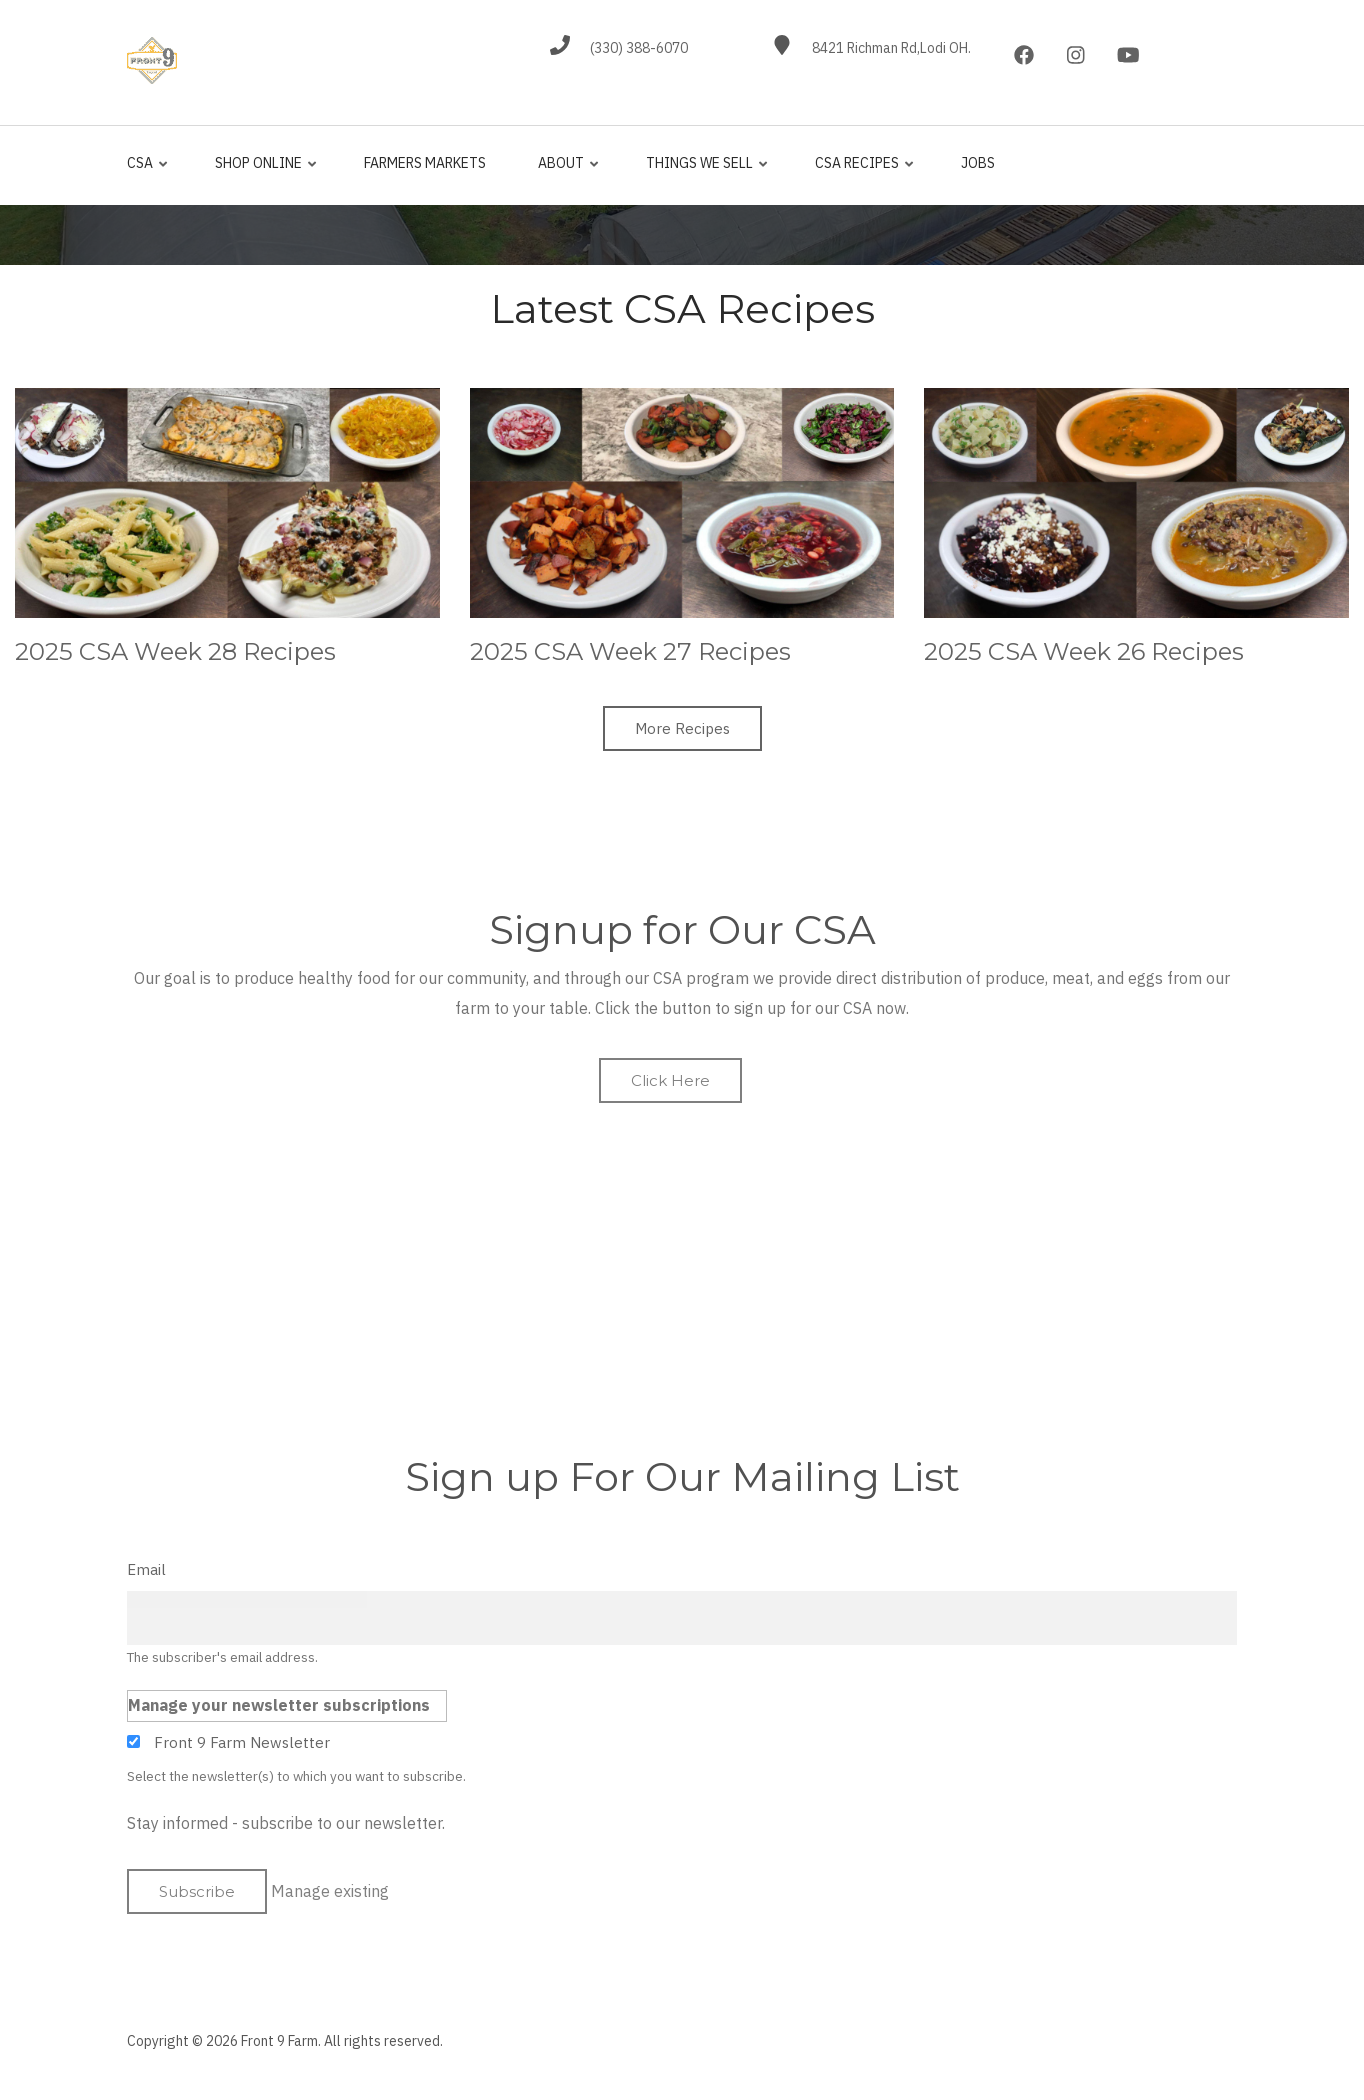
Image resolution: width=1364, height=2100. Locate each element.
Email (146, 1569)
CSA (148, 172)
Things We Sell (703, 172)
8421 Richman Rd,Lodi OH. (891, 48)
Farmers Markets (425, 163)
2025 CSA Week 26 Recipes (1084, 652)
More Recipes (682, 728)
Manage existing (330, 1891)
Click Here (670, 1080)
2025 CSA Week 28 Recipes (175, 652)
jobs (978, 163)
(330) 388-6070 (639, 48)
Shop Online (262, 172)
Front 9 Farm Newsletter (242, 1742)
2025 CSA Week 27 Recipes (630, 652)
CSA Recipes (860, 172)
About (564, 172)
